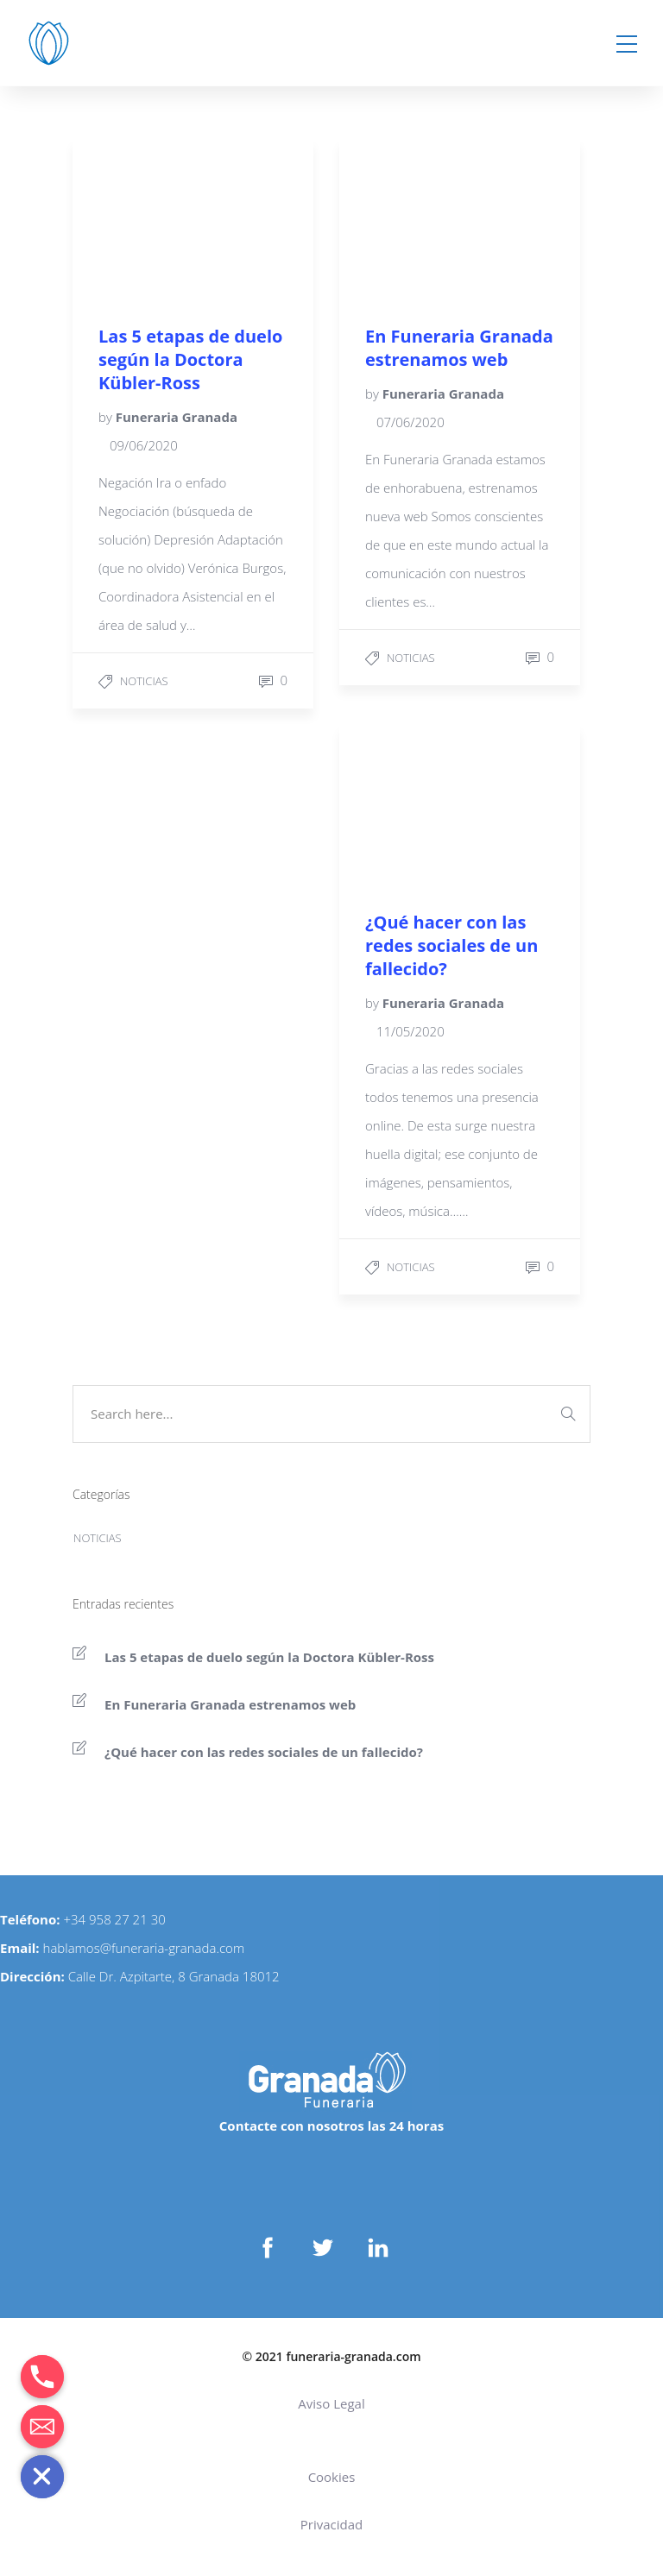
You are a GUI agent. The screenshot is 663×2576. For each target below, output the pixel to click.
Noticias (144, 681)
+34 (76, 1919)
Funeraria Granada (176, 416)
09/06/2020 (144, 445)
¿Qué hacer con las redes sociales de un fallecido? (263, 1751)
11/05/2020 (410, 1031)
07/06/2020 (410, 422)
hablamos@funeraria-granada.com (144, 1947)
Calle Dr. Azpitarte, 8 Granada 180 (166, 1976)
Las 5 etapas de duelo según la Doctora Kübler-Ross (269, 1657)
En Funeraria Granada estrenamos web (230, 1704)
